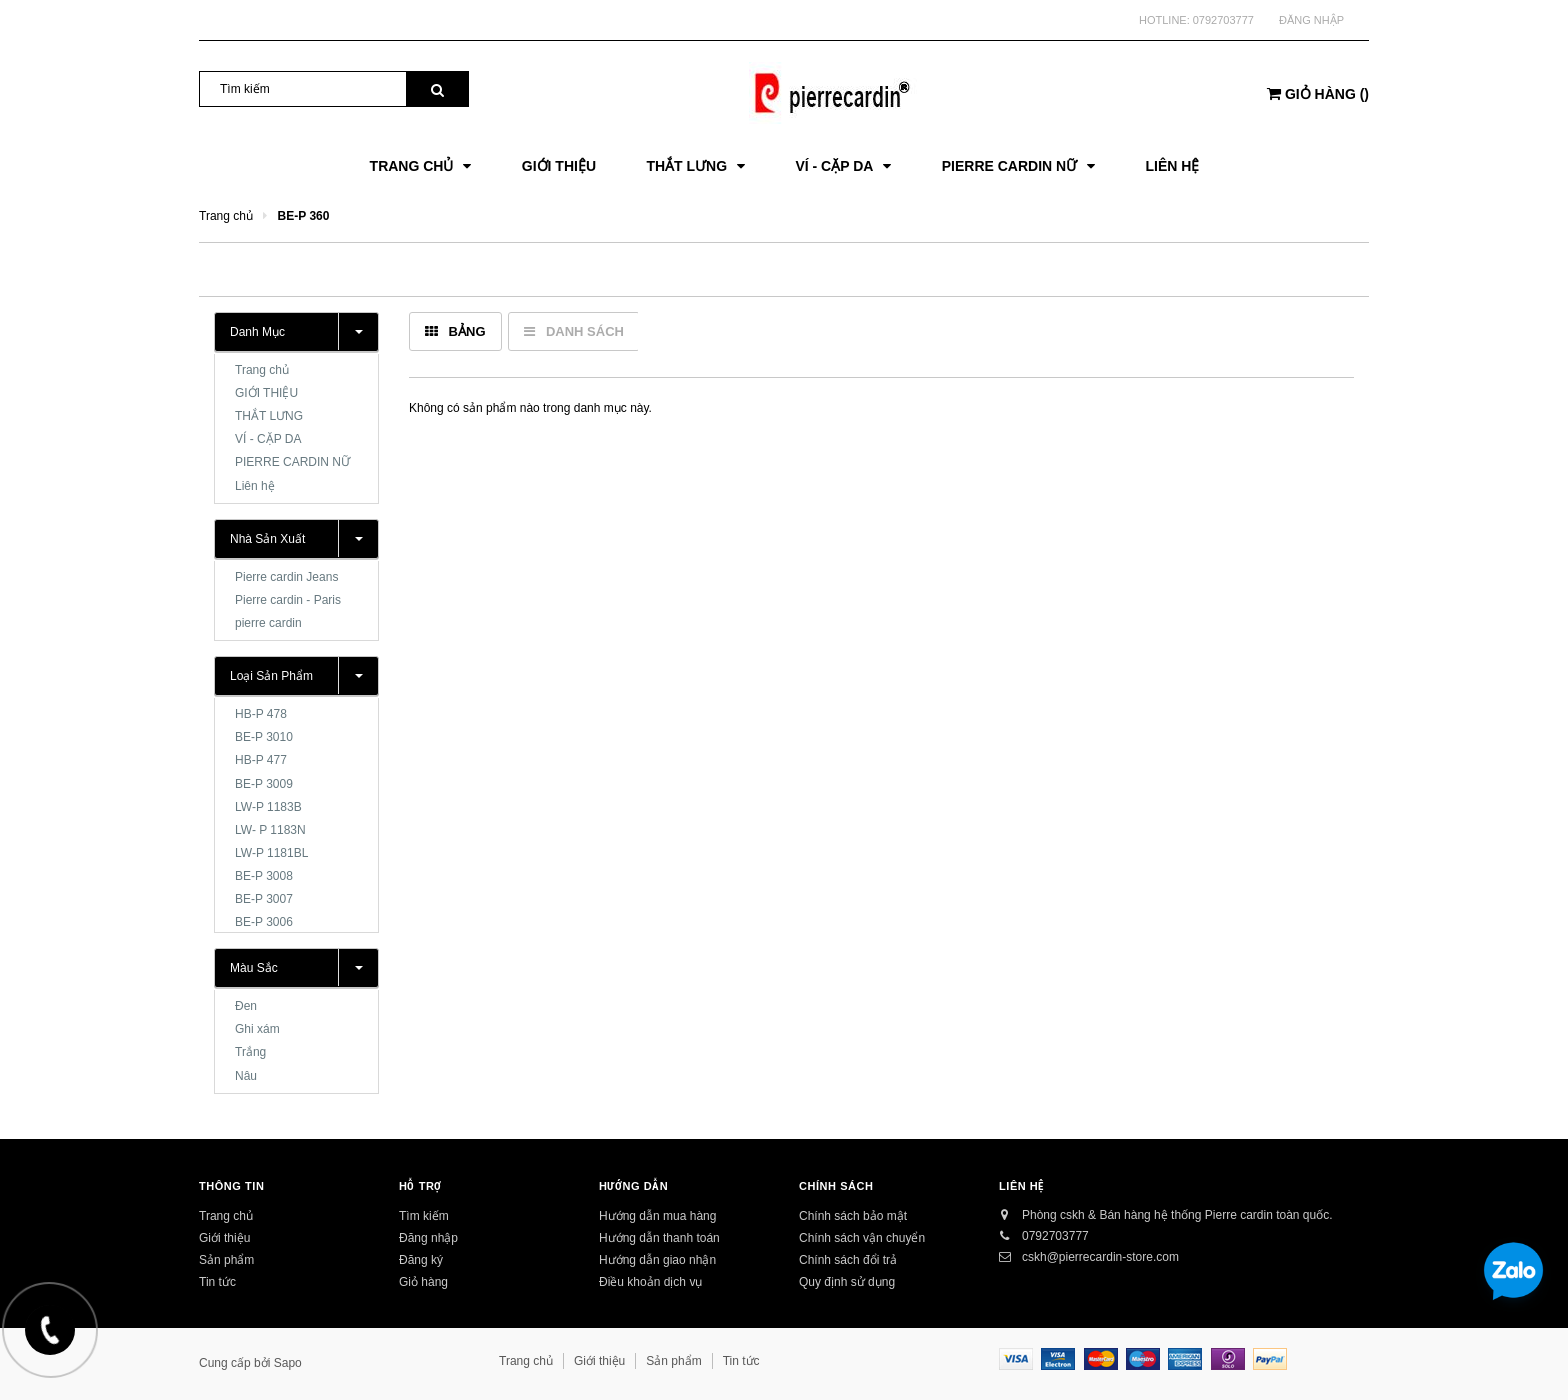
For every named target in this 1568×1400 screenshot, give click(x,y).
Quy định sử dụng (847, 1282)
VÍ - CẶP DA (268, 439)
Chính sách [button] (836, 1186)
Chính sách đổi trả (848, 1260)
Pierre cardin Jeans (286, 577)
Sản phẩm (226, 1260)
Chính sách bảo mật (853, 1216)
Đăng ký (421, 1260)
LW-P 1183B (268, 807)
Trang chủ (262, 370)
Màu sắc (254, 968)
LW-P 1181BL (271, 853)
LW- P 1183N (270, 830)
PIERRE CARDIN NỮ (292, 462)
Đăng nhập (1311, 20)
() (1318, 94)
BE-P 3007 (264, 899)
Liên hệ (255, 486)
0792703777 (1223, 20)
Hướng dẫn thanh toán (659, 1238)
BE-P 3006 (264, 922)
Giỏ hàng (423, 1282)
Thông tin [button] (231, 1186)
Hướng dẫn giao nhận (657, 1260)
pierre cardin (268, 623)
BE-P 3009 (264, 784)
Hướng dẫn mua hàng (657, 1216)
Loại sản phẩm (271, 676)
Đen (246, 1006)
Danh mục (257, 332)
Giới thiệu (224, 1238)
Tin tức (217, 1282)
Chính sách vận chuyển (862, 1238)
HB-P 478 (261, 714)
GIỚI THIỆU (266, 393)
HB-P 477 (261, 760)
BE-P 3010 (264, 737)
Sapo (288, 1363)
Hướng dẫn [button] (633, 1186)
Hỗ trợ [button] (420, 1186)
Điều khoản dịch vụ (650, 1282)
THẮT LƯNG (269, 416)
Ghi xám (257, 1029)
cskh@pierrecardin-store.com (1100, 1257)
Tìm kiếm (424, 1216)
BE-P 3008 (264, 876)
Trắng (250, 1052)
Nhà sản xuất (267, 539)
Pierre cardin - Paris (288, 600)
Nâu (246, 1076)
